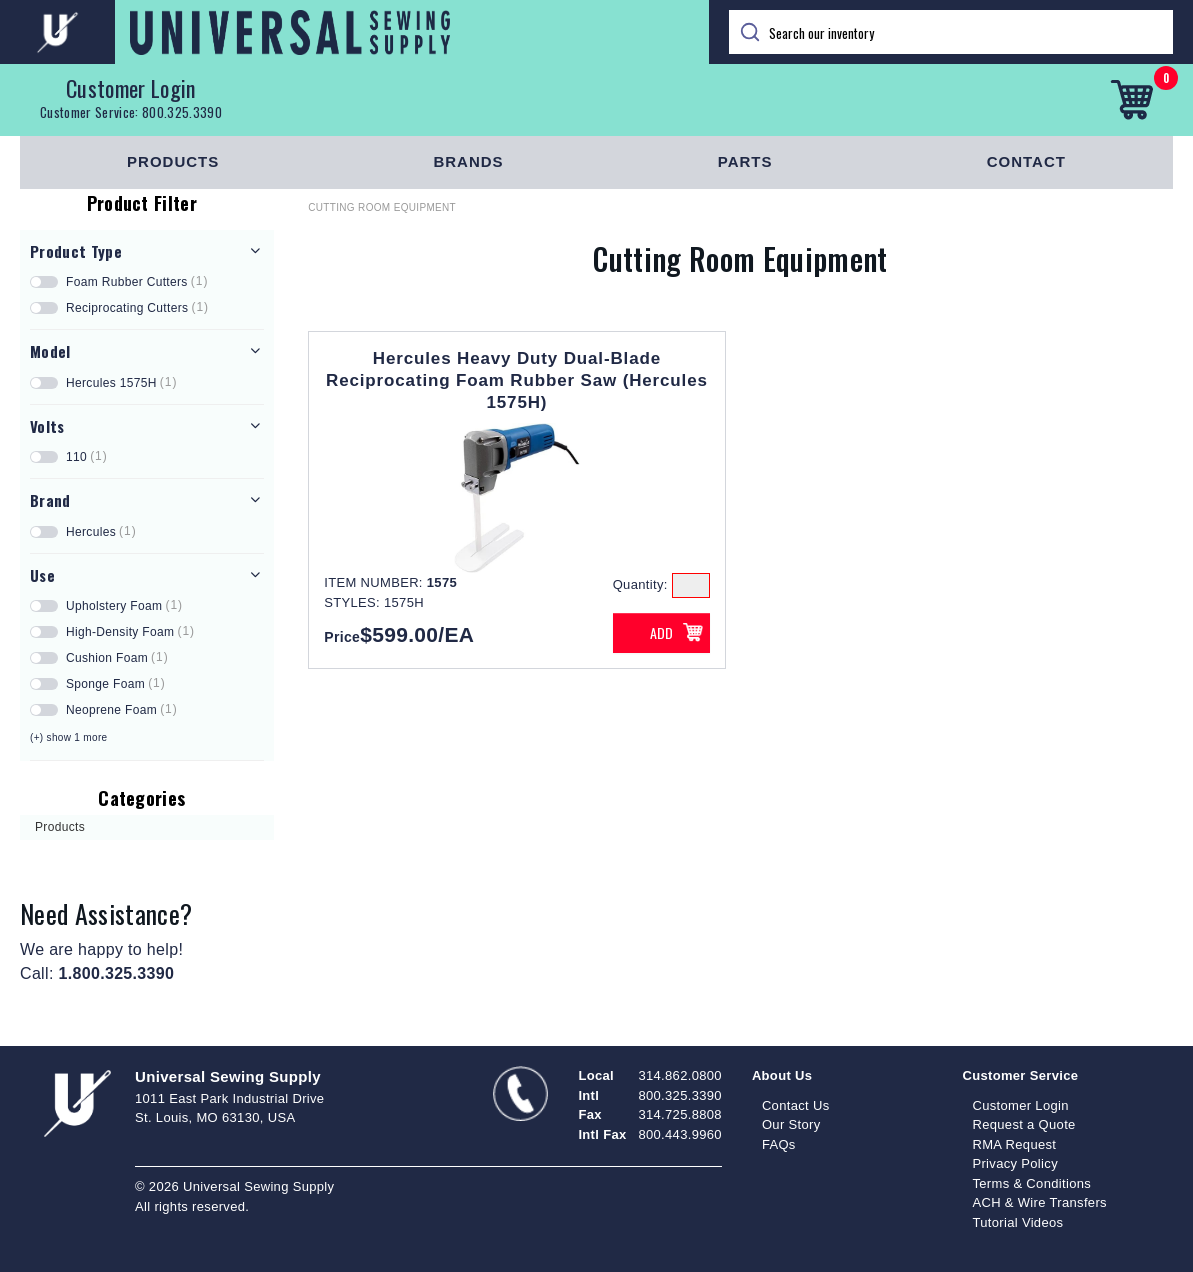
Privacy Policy (1015, 1163)
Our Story (791, 1124)
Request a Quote (1023, 1124)
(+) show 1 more (68, 737)
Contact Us (796, 1105)
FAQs (779, 1144)
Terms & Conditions (1031, 1183)
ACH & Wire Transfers (1039, 1202)
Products (173, 161)
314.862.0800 (679, 1075)
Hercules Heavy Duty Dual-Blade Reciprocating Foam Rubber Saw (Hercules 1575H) (517, 380)
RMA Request (1014, 1144)
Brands (468, 161)
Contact (1026, 161)
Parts (745, 161)
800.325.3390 (182, 112)
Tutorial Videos (1017, 1222)
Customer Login (131, 88)
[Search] (951, 32)
